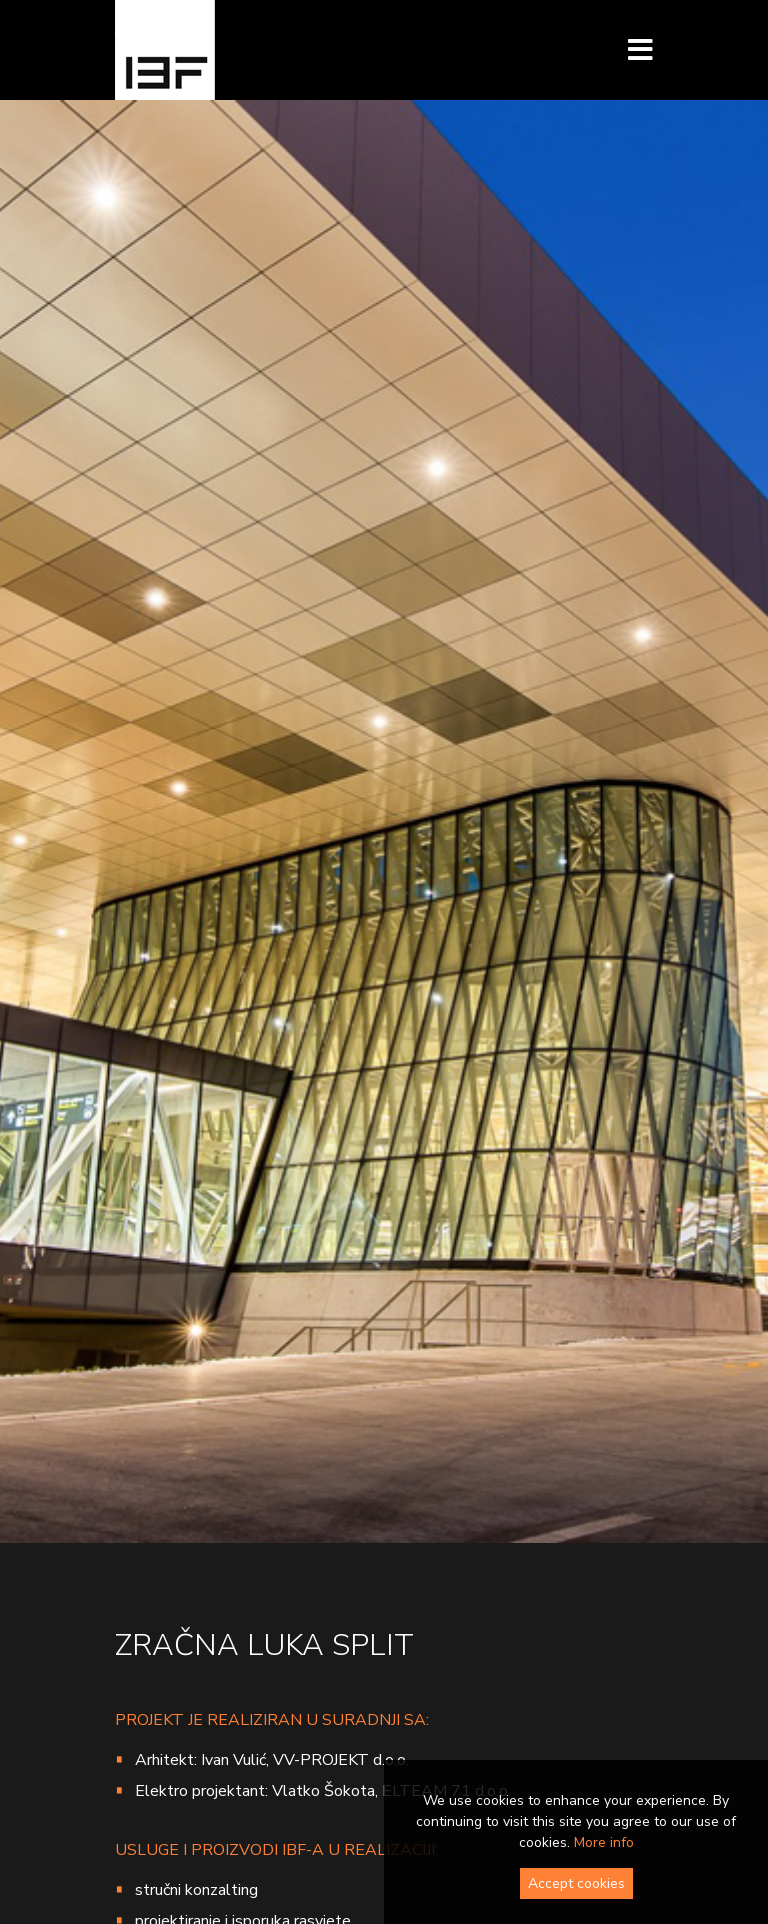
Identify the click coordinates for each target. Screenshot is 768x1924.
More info (604, 1842)
